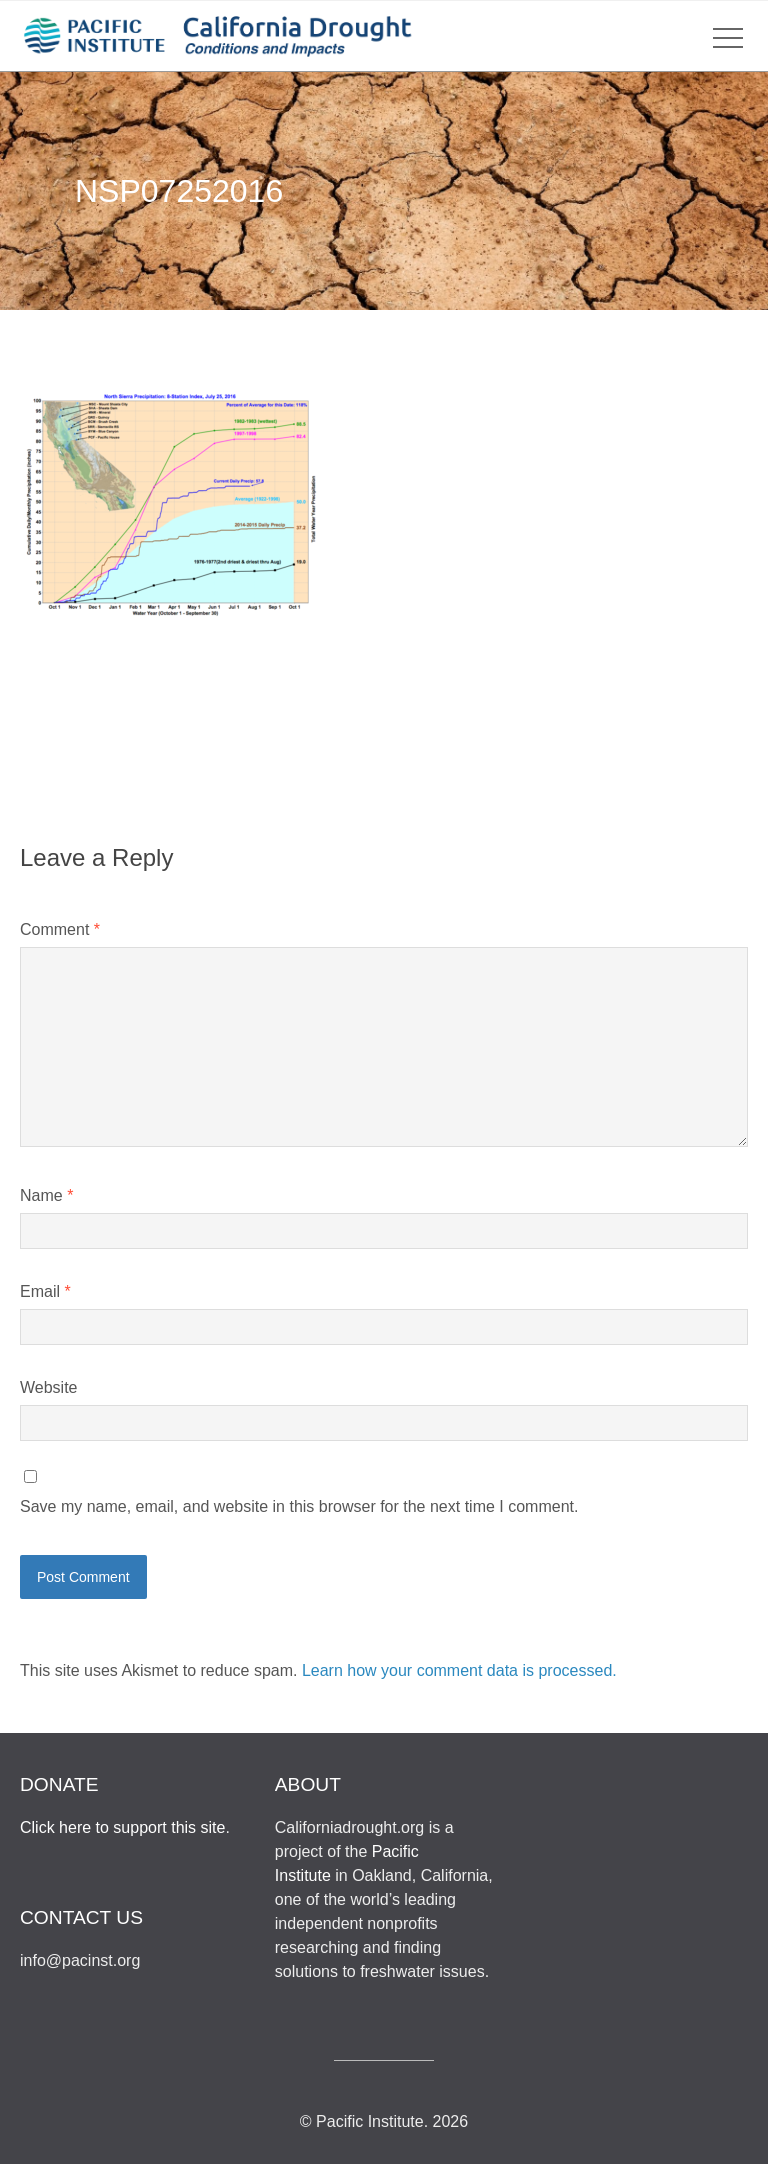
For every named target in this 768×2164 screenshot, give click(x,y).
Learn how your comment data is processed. (459, 1670)
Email (45, 1291)
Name (46, 1195)
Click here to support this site (122, 1827)
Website (49, 1387)
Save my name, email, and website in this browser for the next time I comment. (299, 1506)
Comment (60, 929)
